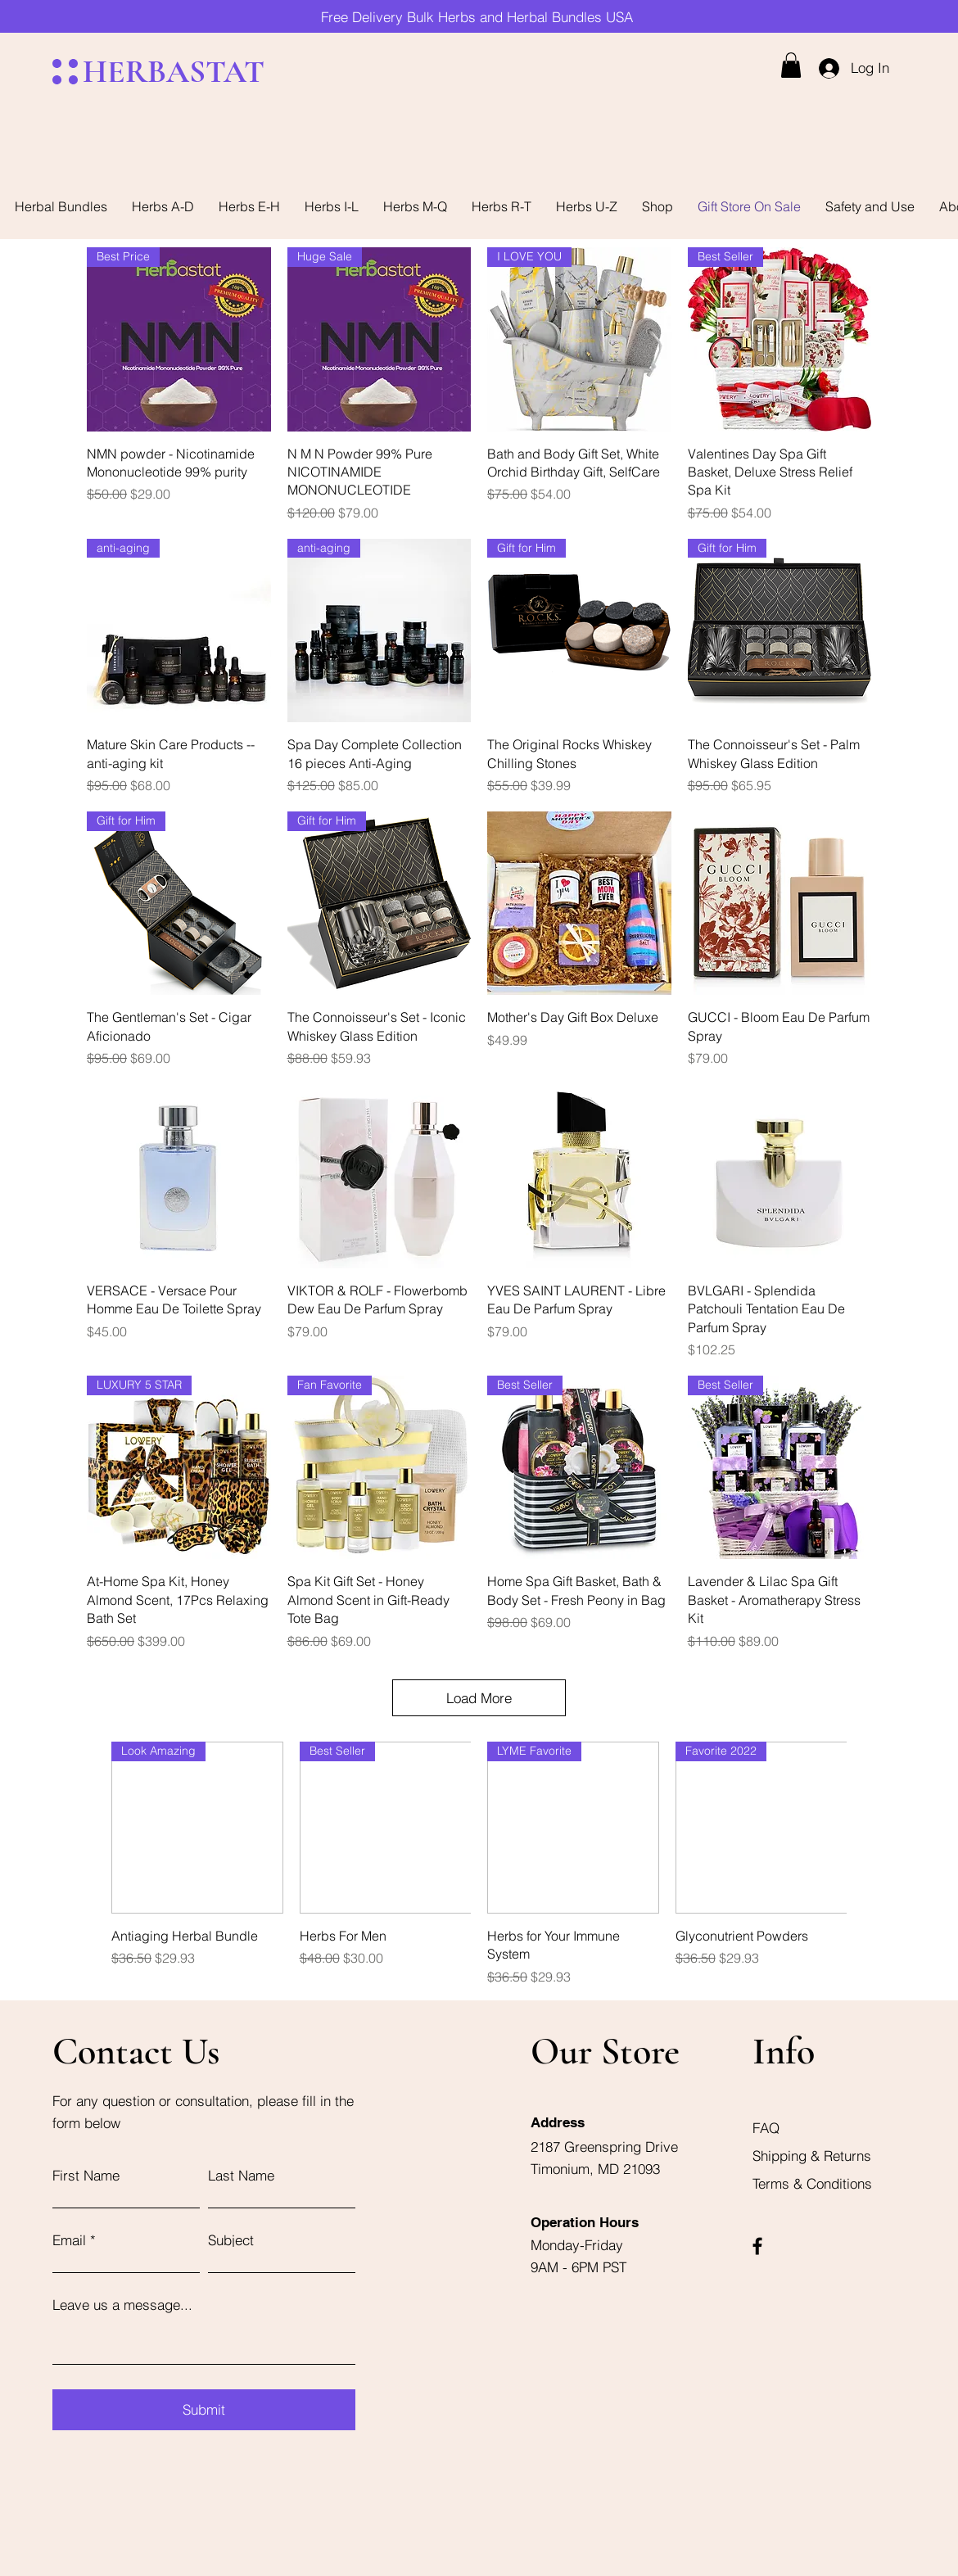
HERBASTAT (173, 71)
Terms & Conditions (812, 2183)
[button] (791, 65)
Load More (479, 1697)
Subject (231, 2240)
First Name (86, 2175)
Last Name (241, 2175)
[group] (479, 1863)
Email (69, 2240)
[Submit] (203, 2409)
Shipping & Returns (813, 2155)
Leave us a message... (122, 2305)
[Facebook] (757, 2246)
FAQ (766, 2127)
